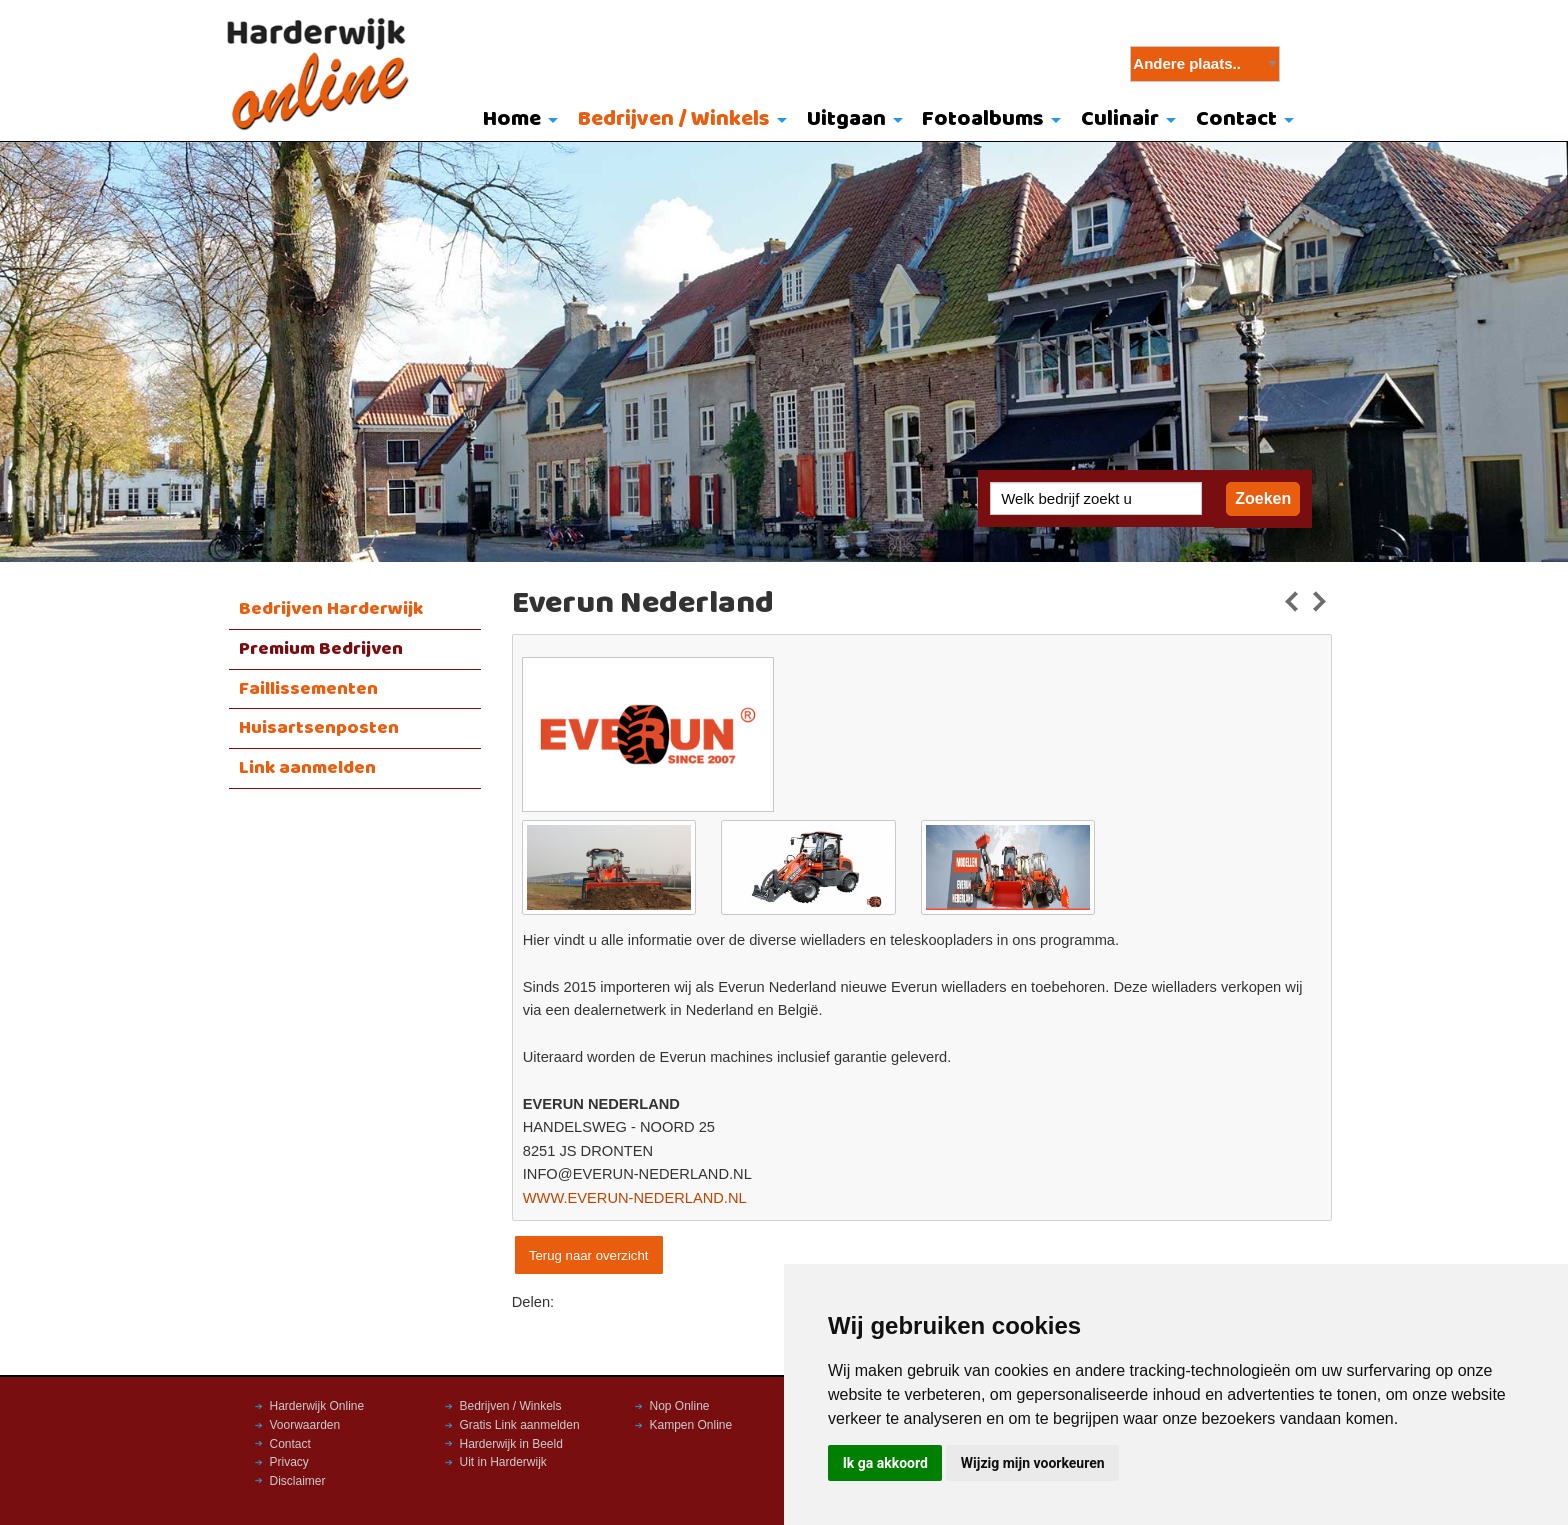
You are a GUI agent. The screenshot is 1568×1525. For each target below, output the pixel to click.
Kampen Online (691, 1425)
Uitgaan (846, 119)
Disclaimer (298, 1481)
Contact (1236, 119)
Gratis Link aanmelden (520, 1425)
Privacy (289, 1462)
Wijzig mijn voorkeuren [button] (1033, 1463)
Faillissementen (308, 689)
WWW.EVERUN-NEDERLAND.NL (635, 1198)
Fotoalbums (983, 119)
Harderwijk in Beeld (511, 1444)
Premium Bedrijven (321, 649)
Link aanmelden (307, 768)
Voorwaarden (305, 1425)
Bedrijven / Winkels (674, 119)
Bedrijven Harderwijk (331, 609)
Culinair (1120, 119)
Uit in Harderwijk (503, 1462)
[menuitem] (516, 121)
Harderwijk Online (317, 1406)
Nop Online (680, 1406)
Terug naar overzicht (588, 1255)
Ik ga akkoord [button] (885, 1463)
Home (512, 119)
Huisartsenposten (319, 728)
